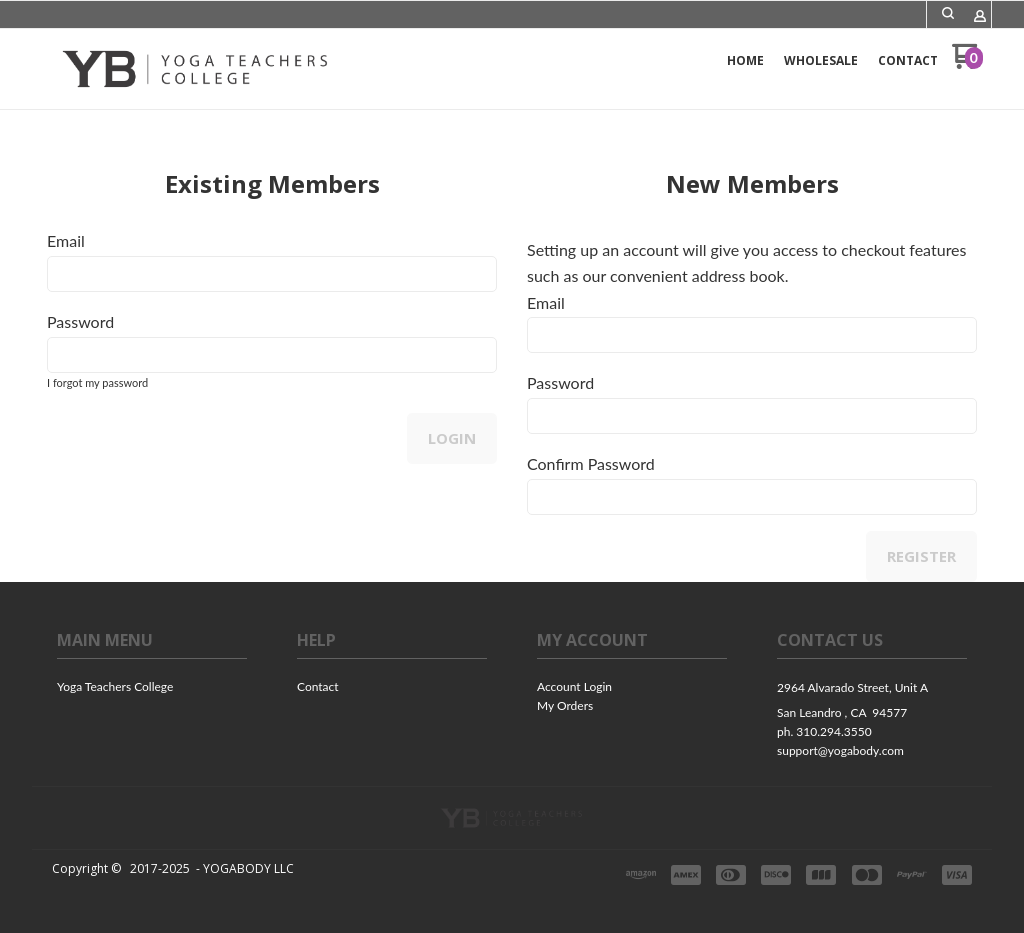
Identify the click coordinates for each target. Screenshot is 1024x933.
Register (921, 556)
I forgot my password (97, 382)
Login (452, 438)
